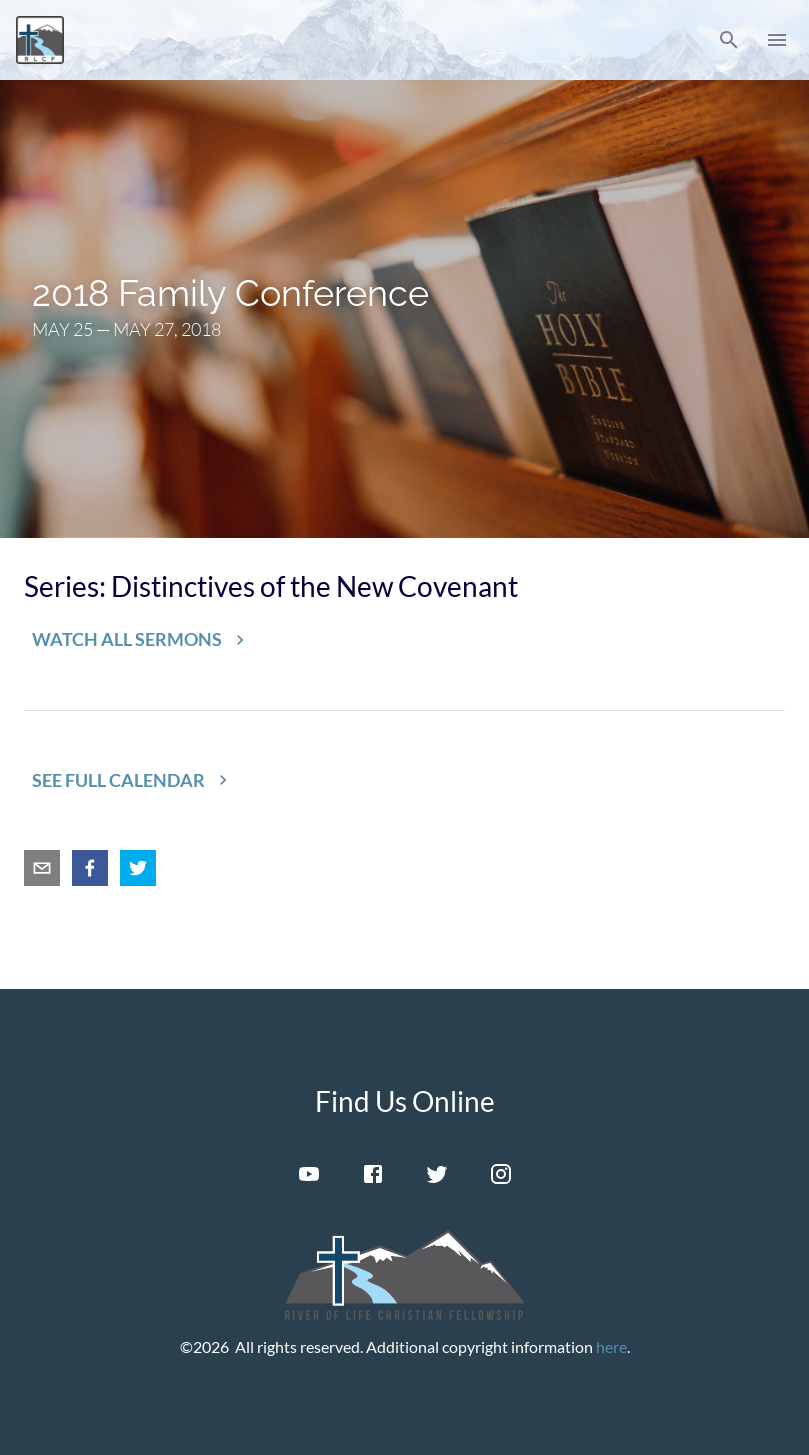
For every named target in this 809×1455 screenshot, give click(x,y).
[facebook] (90, 868)
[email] (42, 868)
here (611, 1346)
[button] (729, 40)
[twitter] (138, 868)
